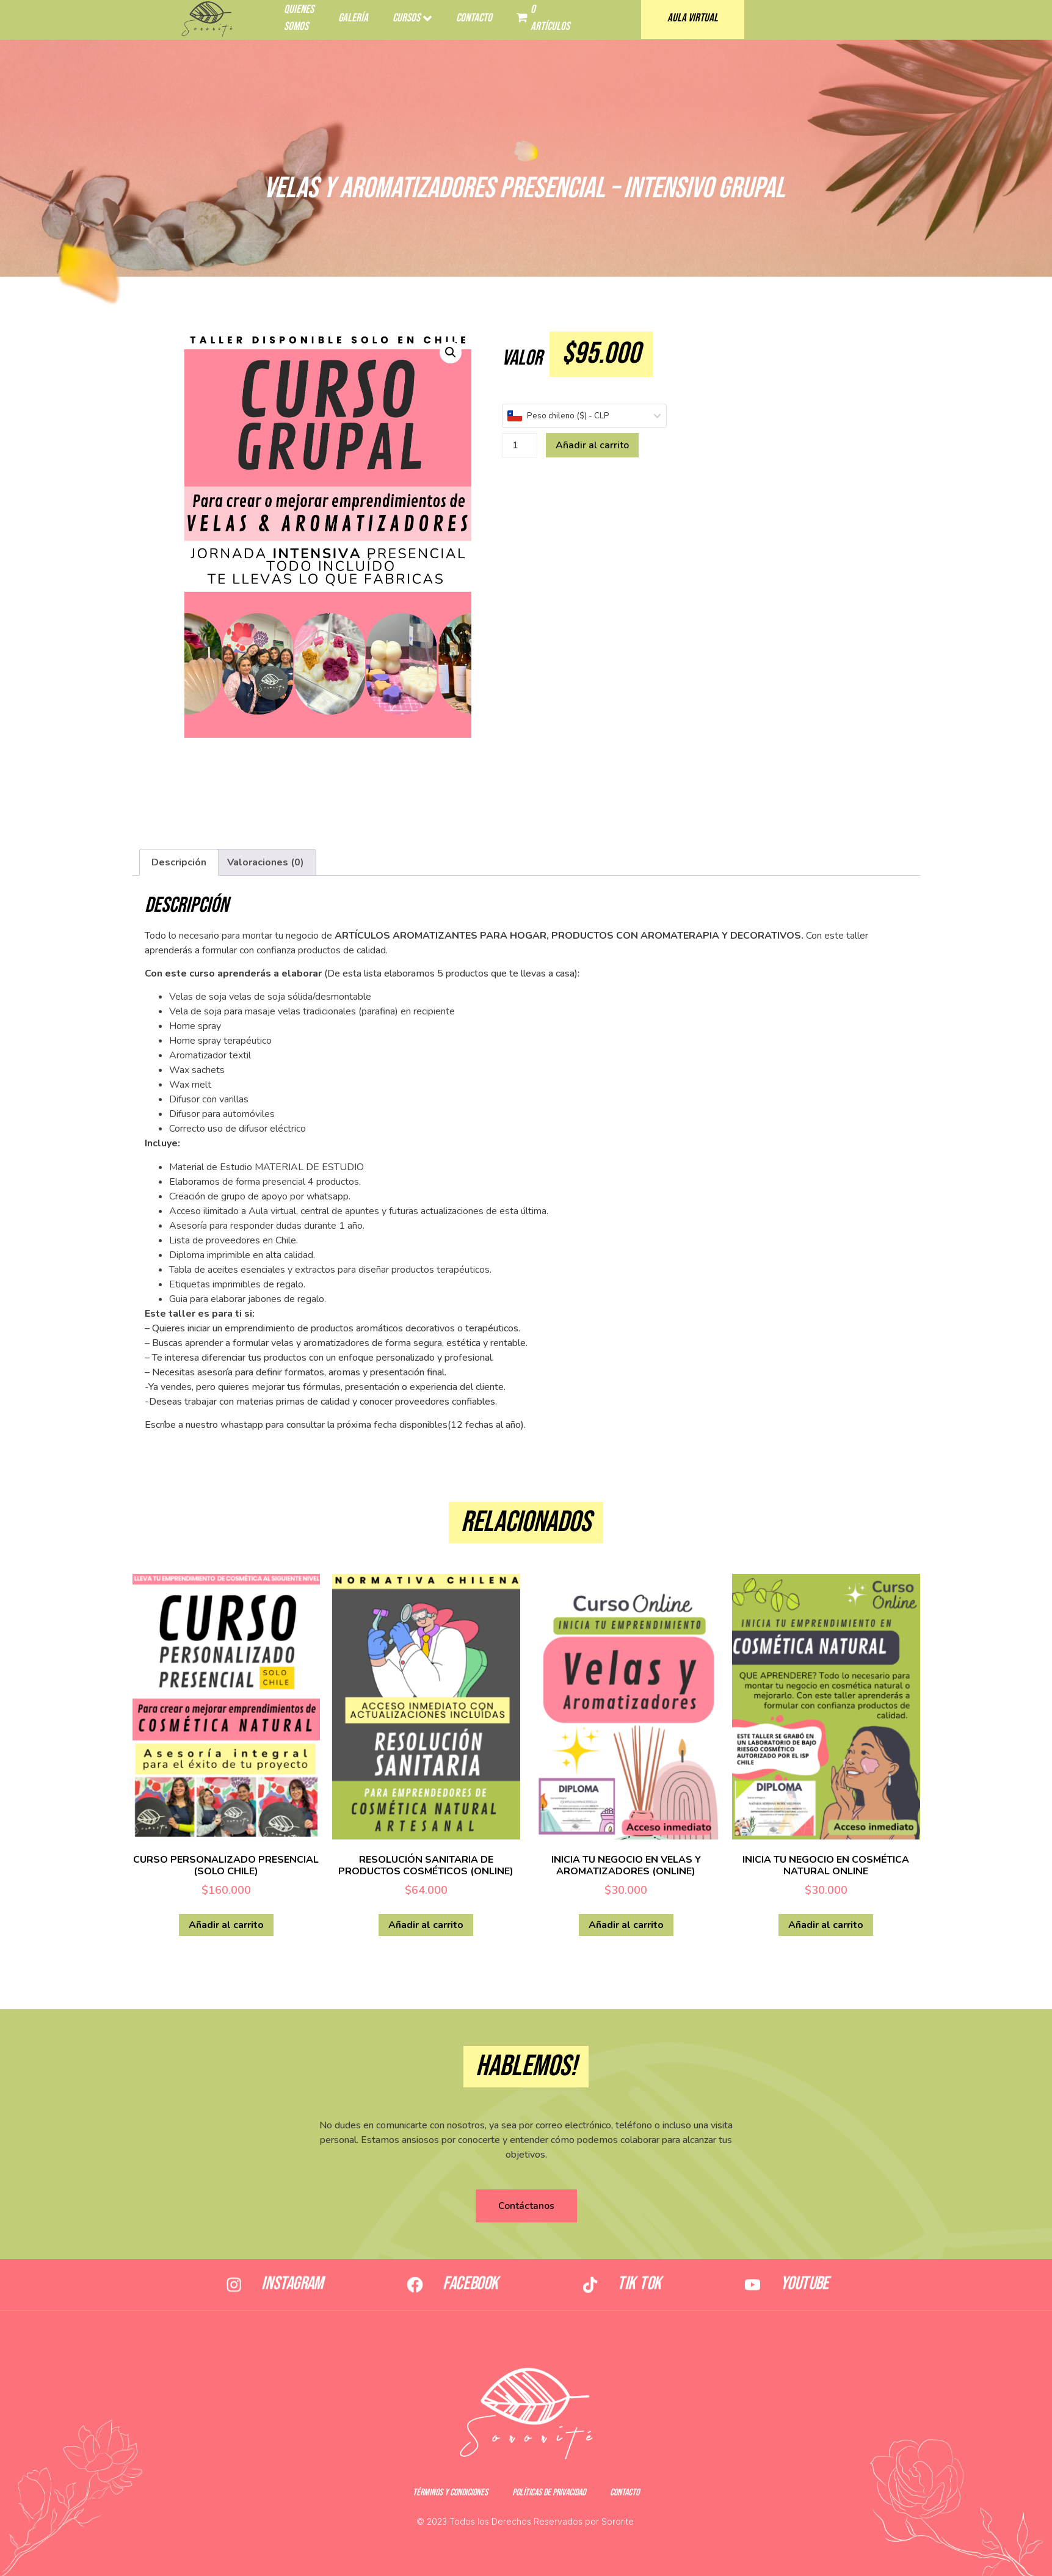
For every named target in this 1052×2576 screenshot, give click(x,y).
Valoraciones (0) (265, 862)
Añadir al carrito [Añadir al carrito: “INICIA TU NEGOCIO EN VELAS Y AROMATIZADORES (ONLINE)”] (626, 1925)
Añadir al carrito (592, 445)
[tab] (179, 862)
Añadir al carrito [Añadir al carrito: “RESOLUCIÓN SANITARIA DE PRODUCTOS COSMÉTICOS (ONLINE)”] (425, 1925)
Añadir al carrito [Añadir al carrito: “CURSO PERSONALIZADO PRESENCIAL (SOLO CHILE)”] (226, 1925)
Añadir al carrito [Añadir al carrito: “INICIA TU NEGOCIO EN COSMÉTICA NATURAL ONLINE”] (825, 1925)
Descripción (178, 862)
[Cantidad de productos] (519, 445)
